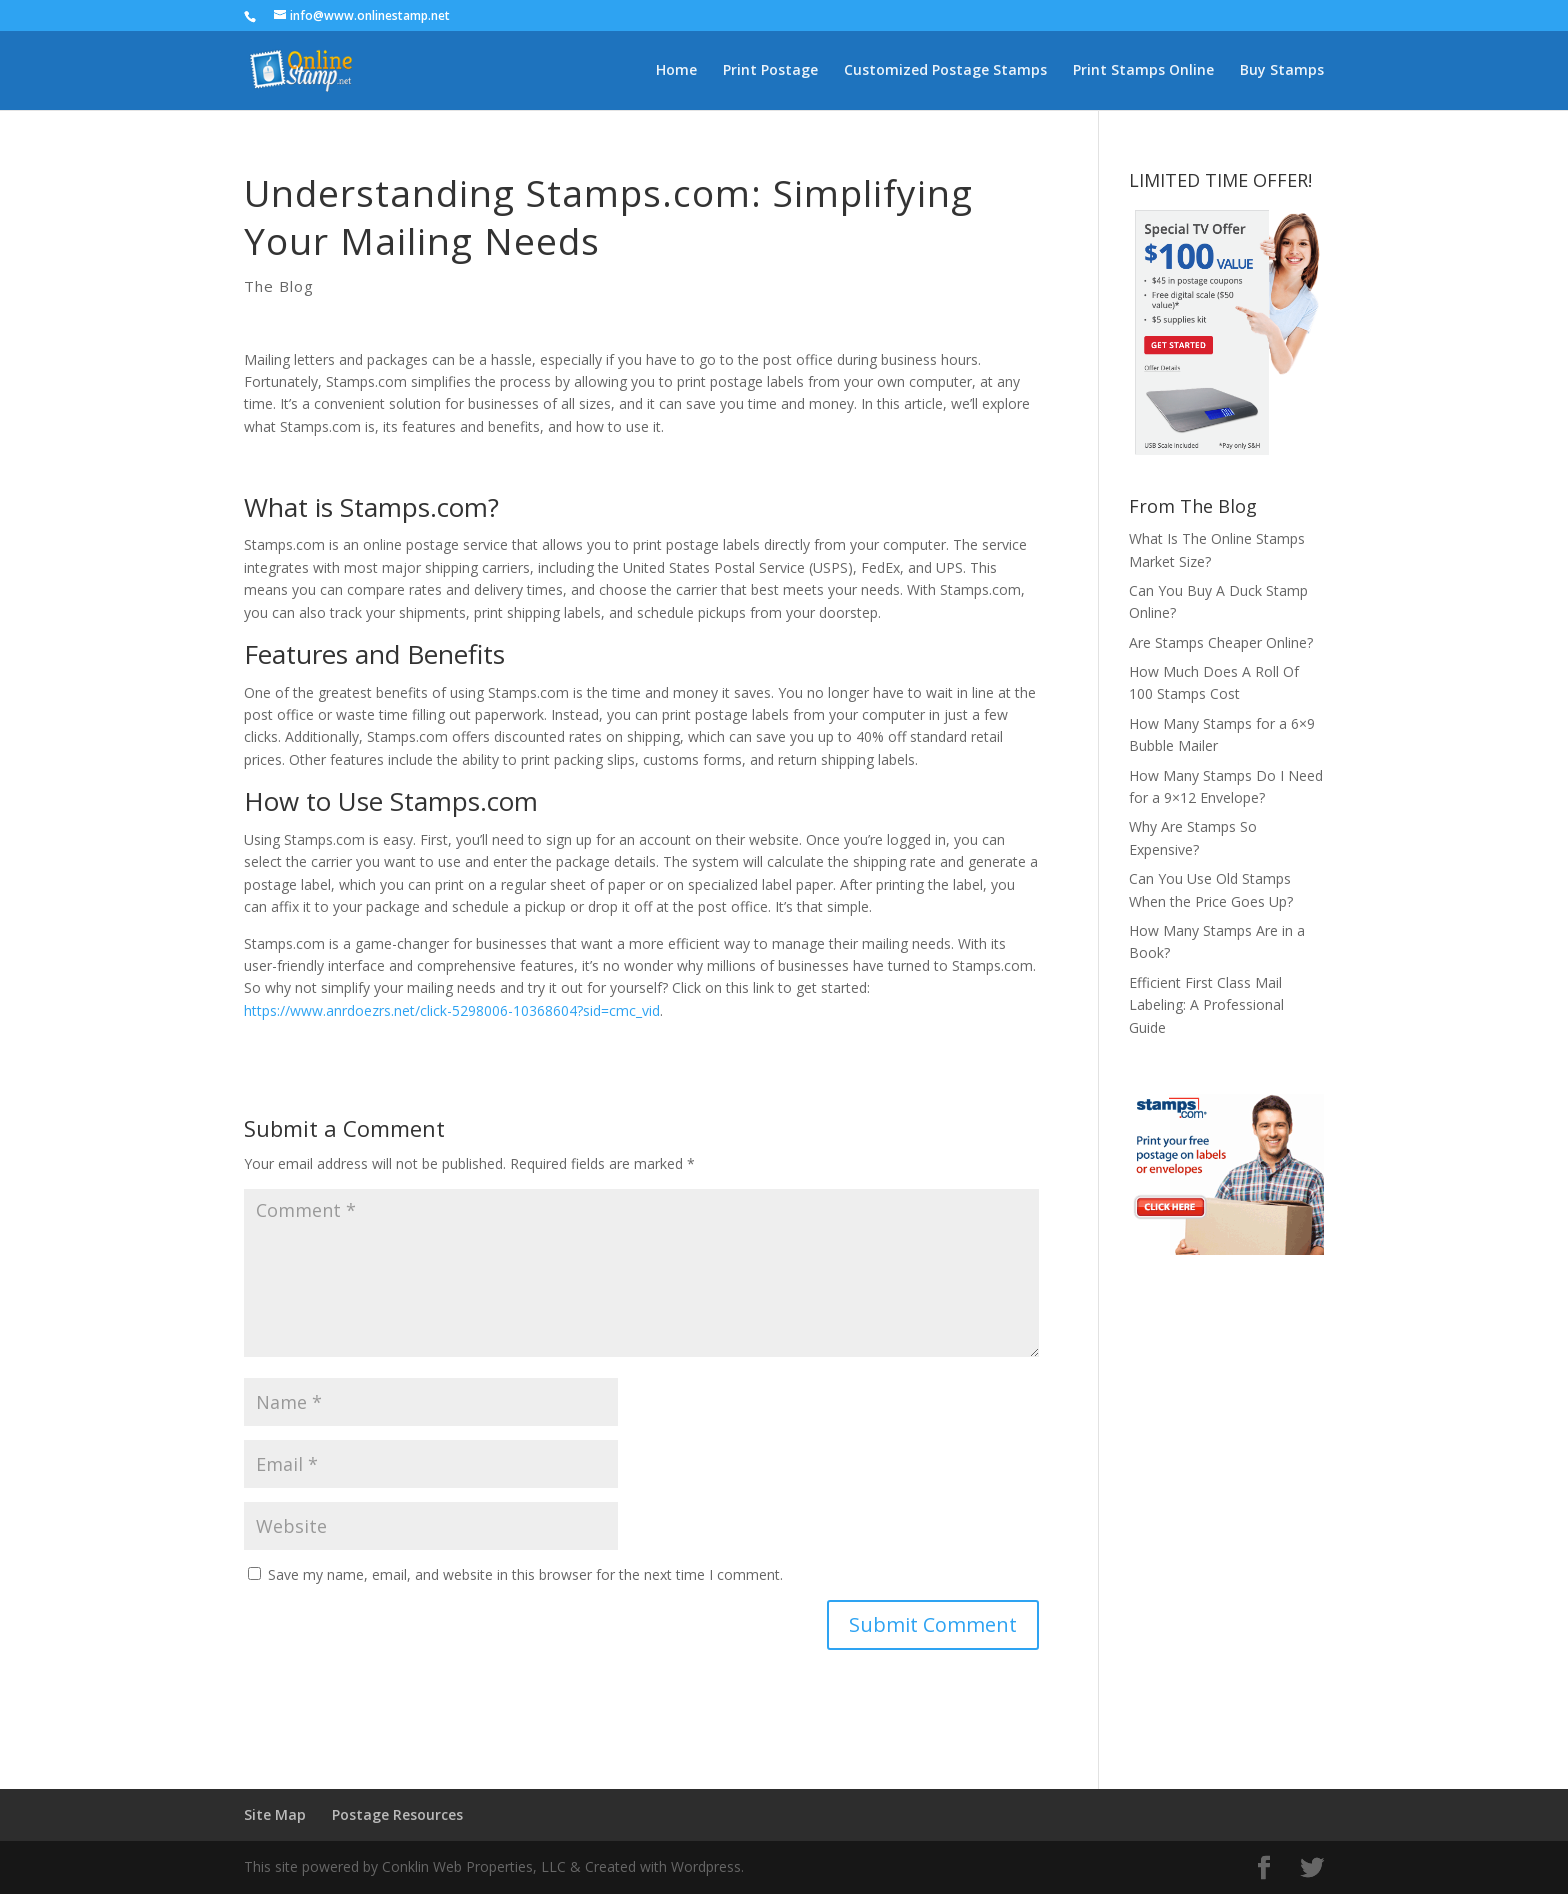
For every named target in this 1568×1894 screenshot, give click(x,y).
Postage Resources (397, 1814)
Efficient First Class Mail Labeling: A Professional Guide (1206, 1005)
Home (676, 71)
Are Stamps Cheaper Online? (1221, 642)
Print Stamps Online (1143, 71)
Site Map (275, 1814)
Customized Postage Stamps (945, 71)
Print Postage (770, 71)
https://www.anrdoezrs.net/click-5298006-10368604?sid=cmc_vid (452, 1010)
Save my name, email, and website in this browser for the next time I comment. (525, 1574)
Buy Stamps (1282, 71)
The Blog (279, 286)
